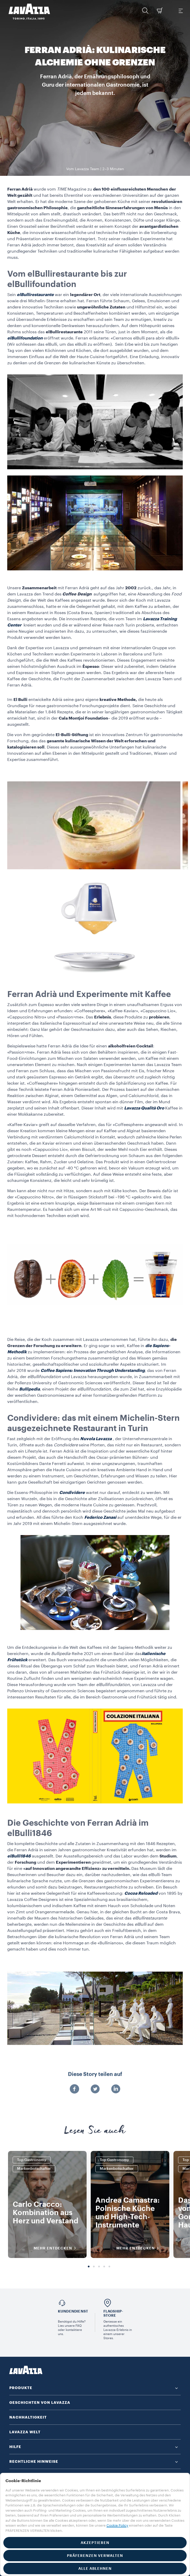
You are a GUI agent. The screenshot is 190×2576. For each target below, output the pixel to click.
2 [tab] (93, 2266)
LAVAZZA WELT (25, 2432)
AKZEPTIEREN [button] (95, 2542)
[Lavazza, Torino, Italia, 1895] (26, 11)
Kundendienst (73, 2311)
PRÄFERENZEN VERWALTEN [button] (95, 2555)
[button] (145, 10)
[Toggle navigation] (180, 10)
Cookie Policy (117, 2525)
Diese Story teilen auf (95, 2074)
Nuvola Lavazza (96, 1439)
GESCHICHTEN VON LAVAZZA (39, 2402)
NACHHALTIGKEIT (28, 2417)
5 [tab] (109, 2266)
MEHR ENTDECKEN (56, 2248)
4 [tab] (104, 2266)
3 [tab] (99, 2266)
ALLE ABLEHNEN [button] (95, 2568)
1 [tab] (88, 2266)
